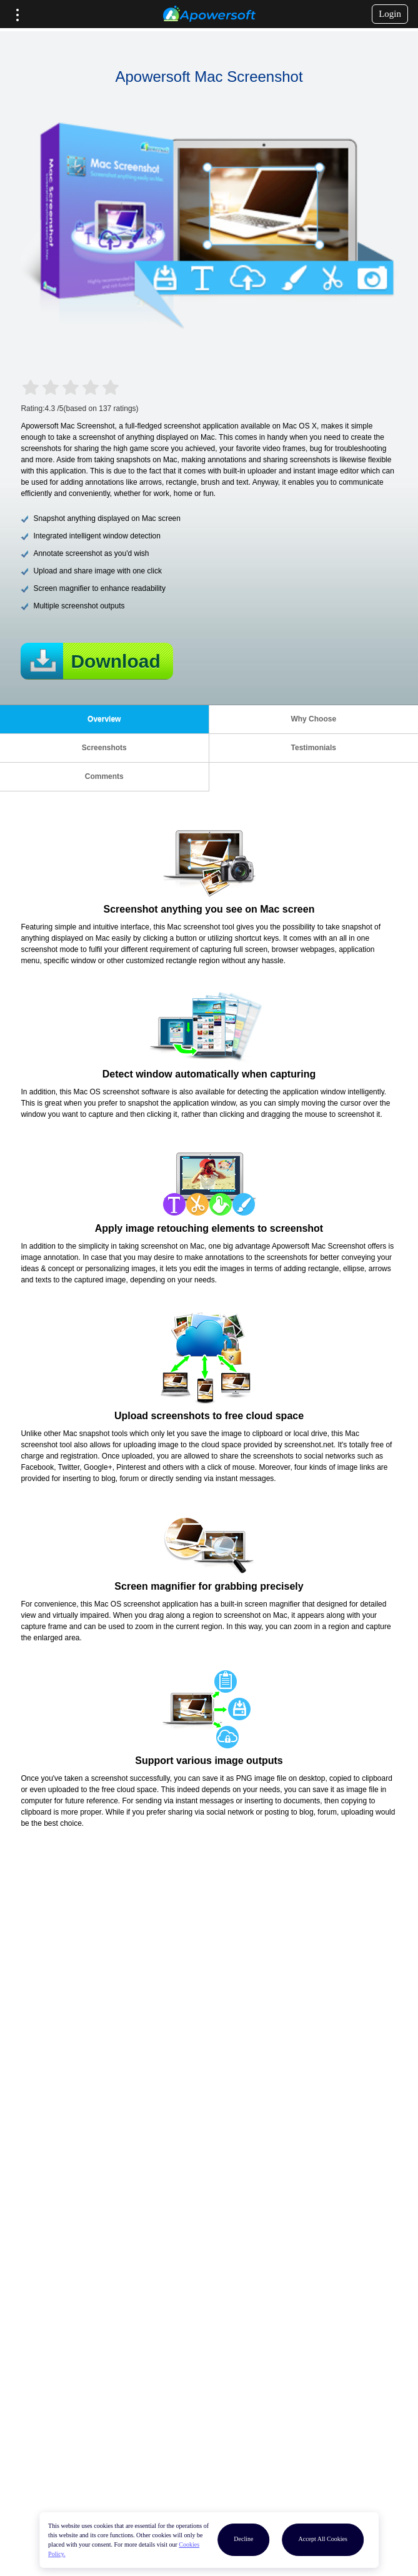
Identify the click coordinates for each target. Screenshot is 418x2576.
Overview (104, 719)
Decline (243, 2538)
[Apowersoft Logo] (209, 14)
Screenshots (104, 747)
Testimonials (313, 747)
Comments (104, 776)
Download (115, 661)
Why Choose (313, 719)
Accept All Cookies (322, 2538)
